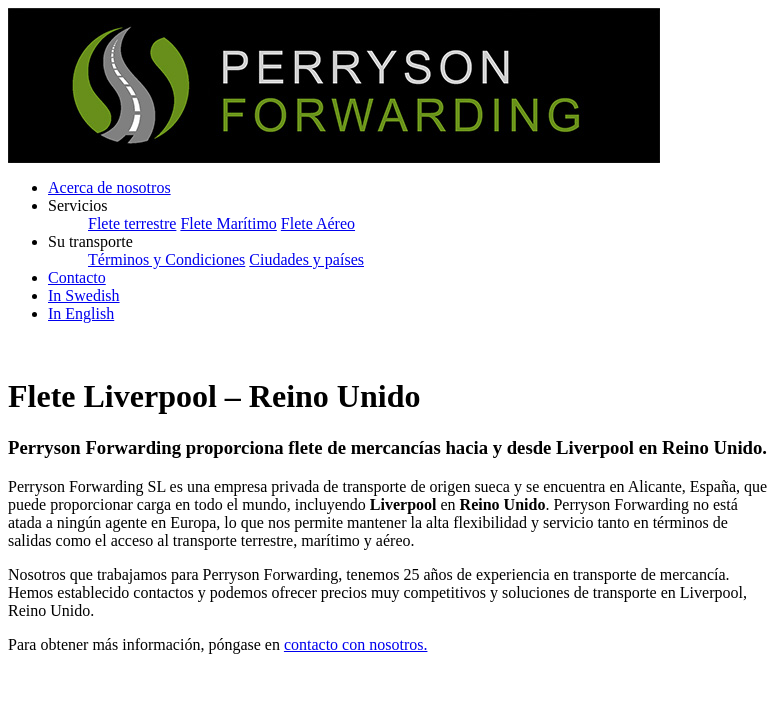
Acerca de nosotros (109, 187)
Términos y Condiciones (166, 259)
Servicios (78, 205)
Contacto (77, 277)
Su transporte (90, 241)
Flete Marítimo (228, 223)
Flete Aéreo (318, 223)
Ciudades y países (306, 259)
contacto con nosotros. (356, 644)
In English (81, 313)
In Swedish (84, 295)
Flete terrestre (132, 223)
